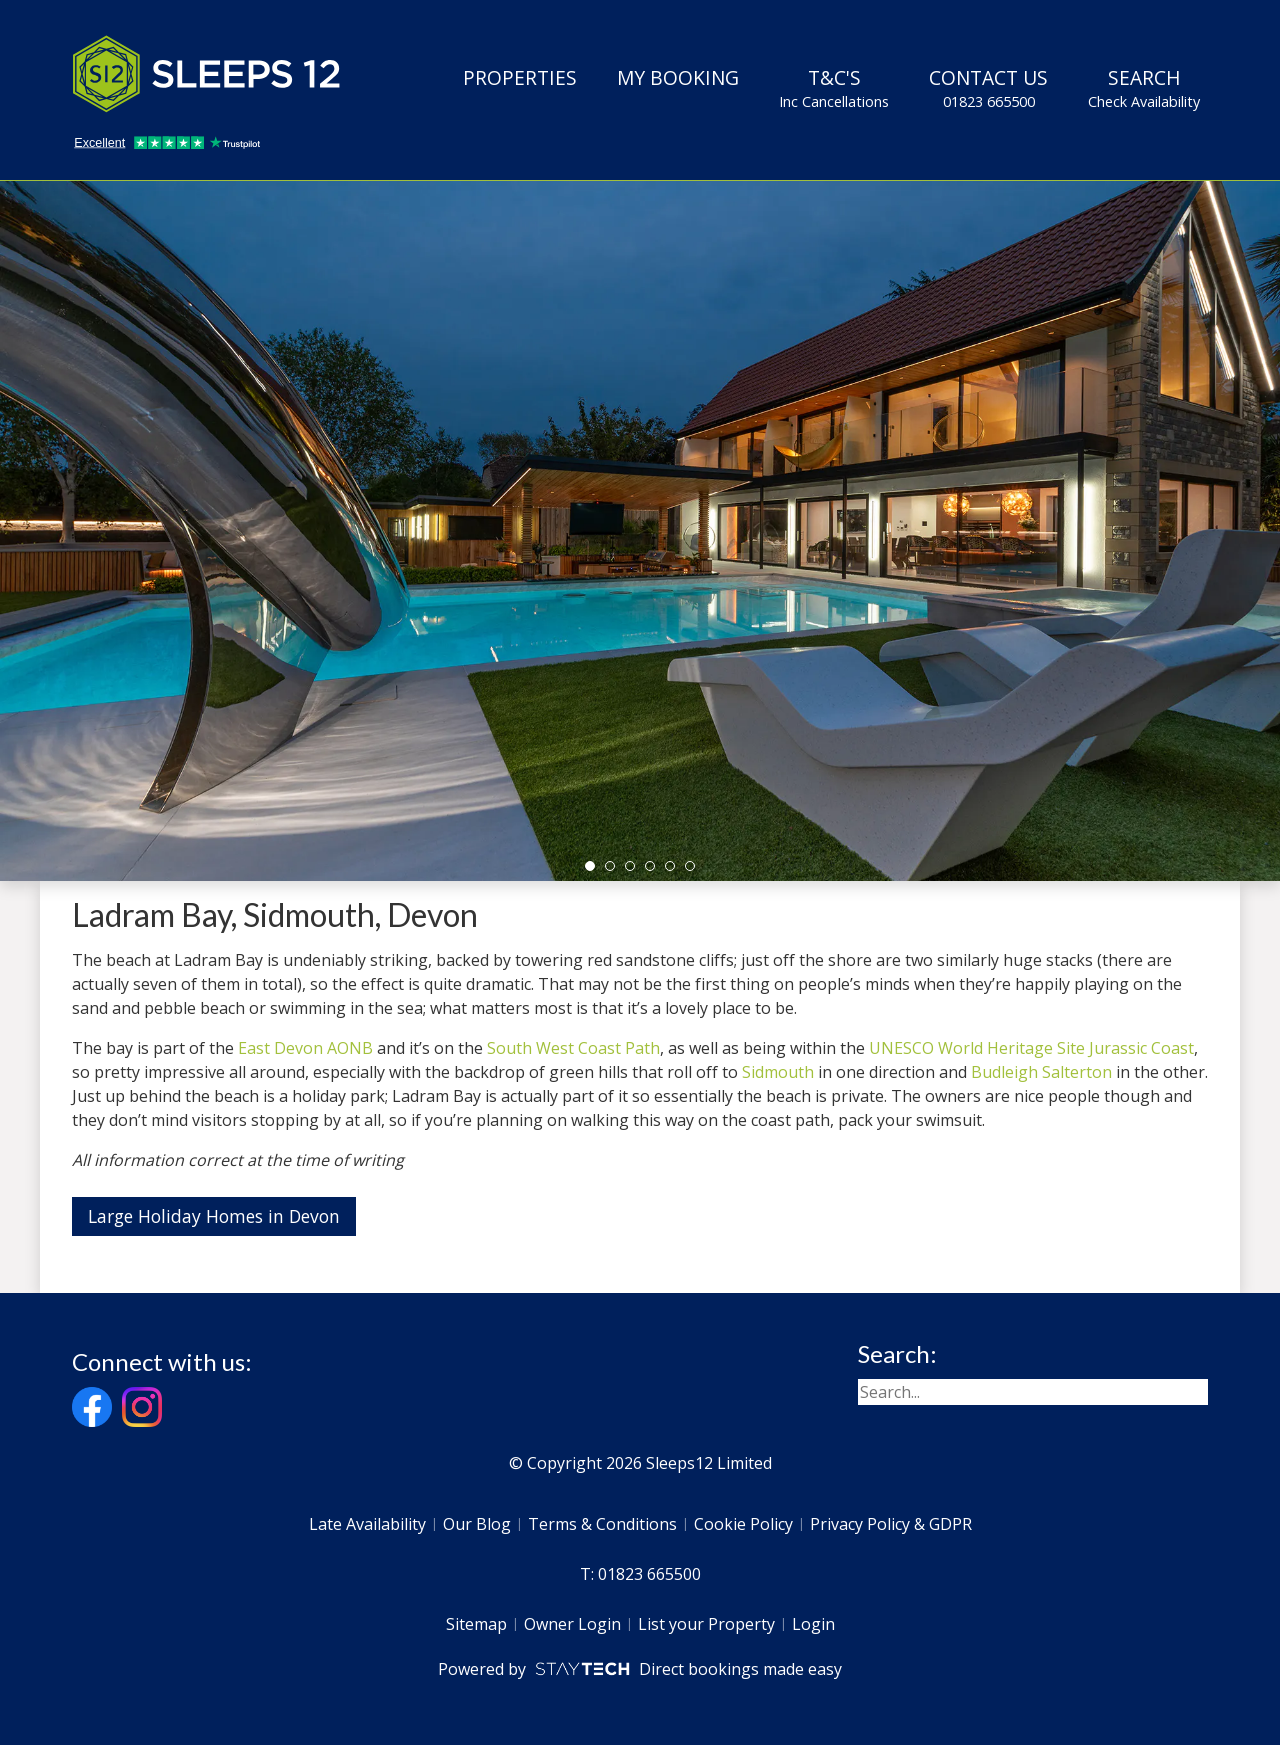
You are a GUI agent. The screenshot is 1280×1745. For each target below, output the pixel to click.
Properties (520, 77)
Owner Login (572, 1624)
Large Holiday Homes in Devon (214, 1216)
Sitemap (476, 1624)
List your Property (706, 1624)
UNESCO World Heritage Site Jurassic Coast (1031, 1048)
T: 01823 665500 (640, 1574)
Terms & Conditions (602, 1524)
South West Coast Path (573, 1048)
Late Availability (367, 1524)
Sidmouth (778, 1072)
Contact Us (988, 88)
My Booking (678, 77)
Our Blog (477, 1524)
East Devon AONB (305, 1048)
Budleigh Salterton (1041, 1072)
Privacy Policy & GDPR (891, 1524)
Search (1144, 88)
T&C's (834, 88)
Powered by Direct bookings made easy (639, 1669)
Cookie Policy (743, 1524)
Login (813, 1624)
